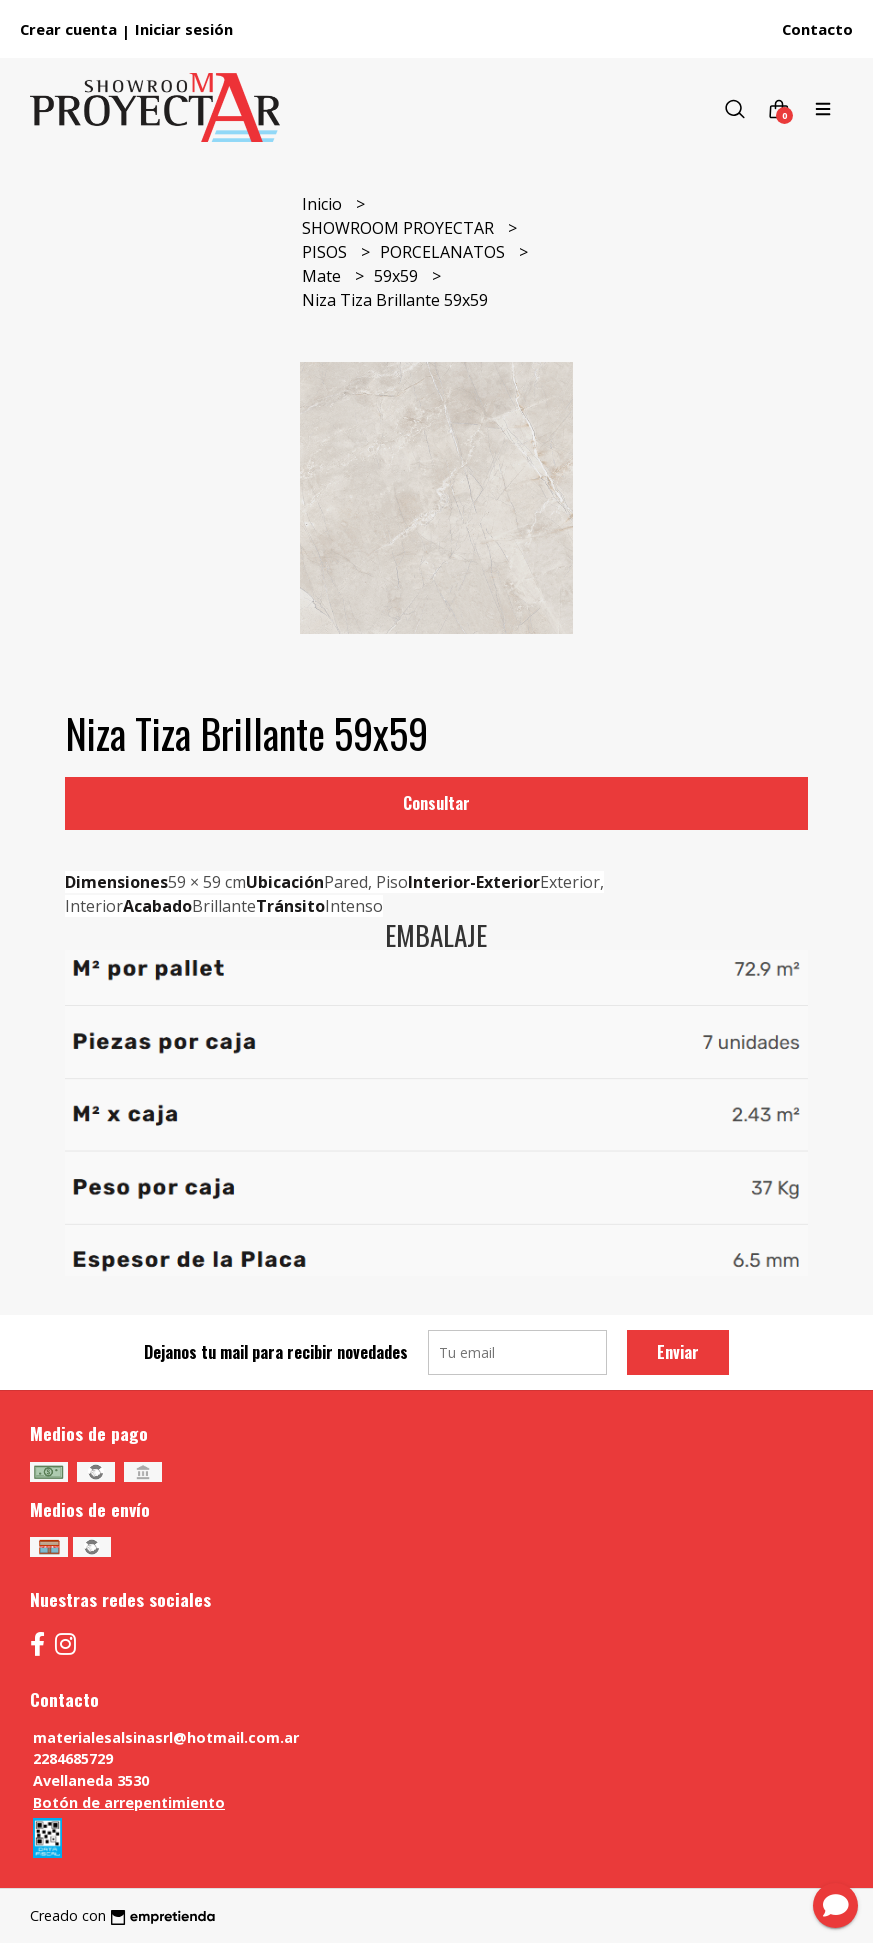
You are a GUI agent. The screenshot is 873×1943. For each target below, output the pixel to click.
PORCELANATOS (444, 252)
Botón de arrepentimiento (129, 1802)
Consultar (436, 803)
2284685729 (73, 1758)
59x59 (398, 276)
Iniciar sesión (184, 29)
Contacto (817, 29)
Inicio (324, 204)
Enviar (678, 1352)
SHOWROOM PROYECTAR (400, 228)
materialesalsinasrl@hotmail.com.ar (166, 1737)
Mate (323, 276)
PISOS (326, 252)
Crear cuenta (68, 29)
